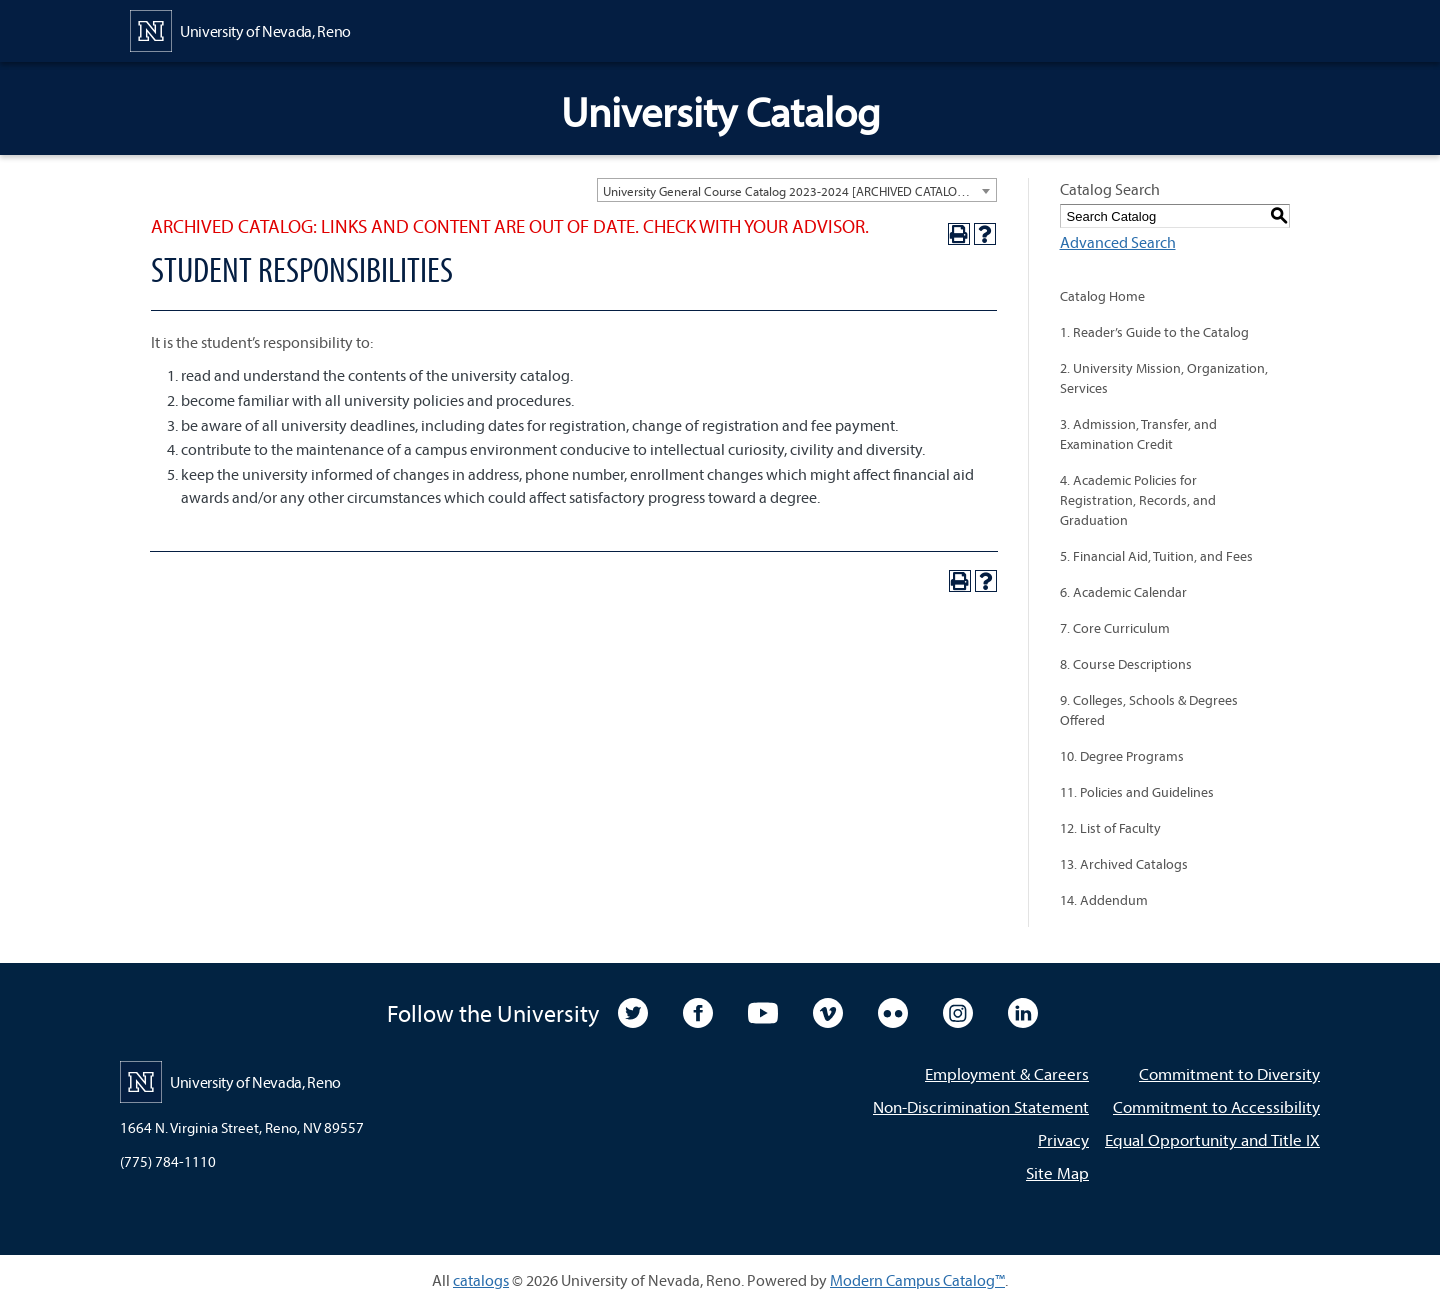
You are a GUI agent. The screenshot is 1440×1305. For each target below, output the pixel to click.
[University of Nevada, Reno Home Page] (240, 29)
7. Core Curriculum (1115, 628)
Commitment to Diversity (1229, 1073)
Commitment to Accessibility (1216, 1106)
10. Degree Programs (1122, 756)
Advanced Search (1118, 242)
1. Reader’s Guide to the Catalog (1154, 332)
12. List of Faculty (1110, 828)
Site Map (1057, 1172)
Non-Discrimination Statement (981, 1106)
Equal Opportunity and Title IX (1212, 1139)
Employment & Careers (1007, 1073)
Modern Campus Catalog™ (917, 1280)
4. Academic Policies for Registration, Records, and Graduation (1138, 500)
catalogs (481, 1280)
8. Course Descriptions (1126, 664)
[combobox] (797, 190)
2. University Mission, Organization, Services (1164, 378)
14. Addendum (1104, 900)
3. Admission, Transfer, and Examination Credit (1138, 434)
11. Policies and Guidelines (1137, 792)
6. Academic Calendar (1123, 592)
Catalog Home (1102, 296)
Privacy (1063, 1139)
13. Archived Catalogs (1124, 864)
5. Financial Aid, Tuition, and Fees (1156, 556)
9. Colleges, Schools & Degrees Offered (1149, 710)
